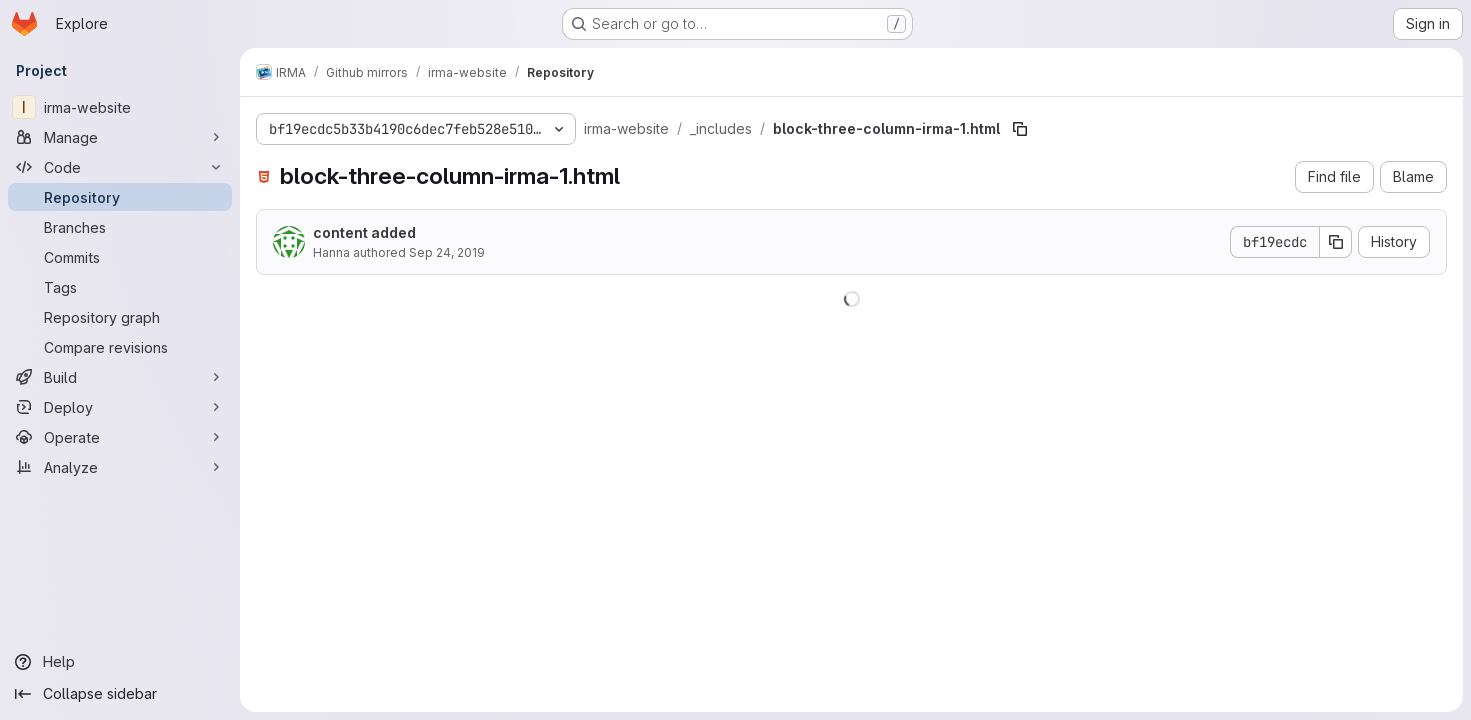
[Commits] (120, 257)
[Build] (120, 377)
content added (364, 232)
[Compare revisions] (120, 347)
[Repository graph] (120, 317)
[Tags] (120, 287)
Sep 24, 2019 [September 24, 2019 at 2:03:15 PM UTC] (447, 252)
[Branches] (120, 227)
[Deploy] (120, 407)
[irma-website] (120, 107)
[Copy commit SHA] (1336, 242)
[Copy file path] (1020, 129)
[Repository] (120, 197)
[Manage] (120, 137)
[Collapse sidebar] (120, 694)
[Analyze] (120, 467)
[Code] (120, 167)
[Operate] (120, 437)
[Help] (120, 662)
